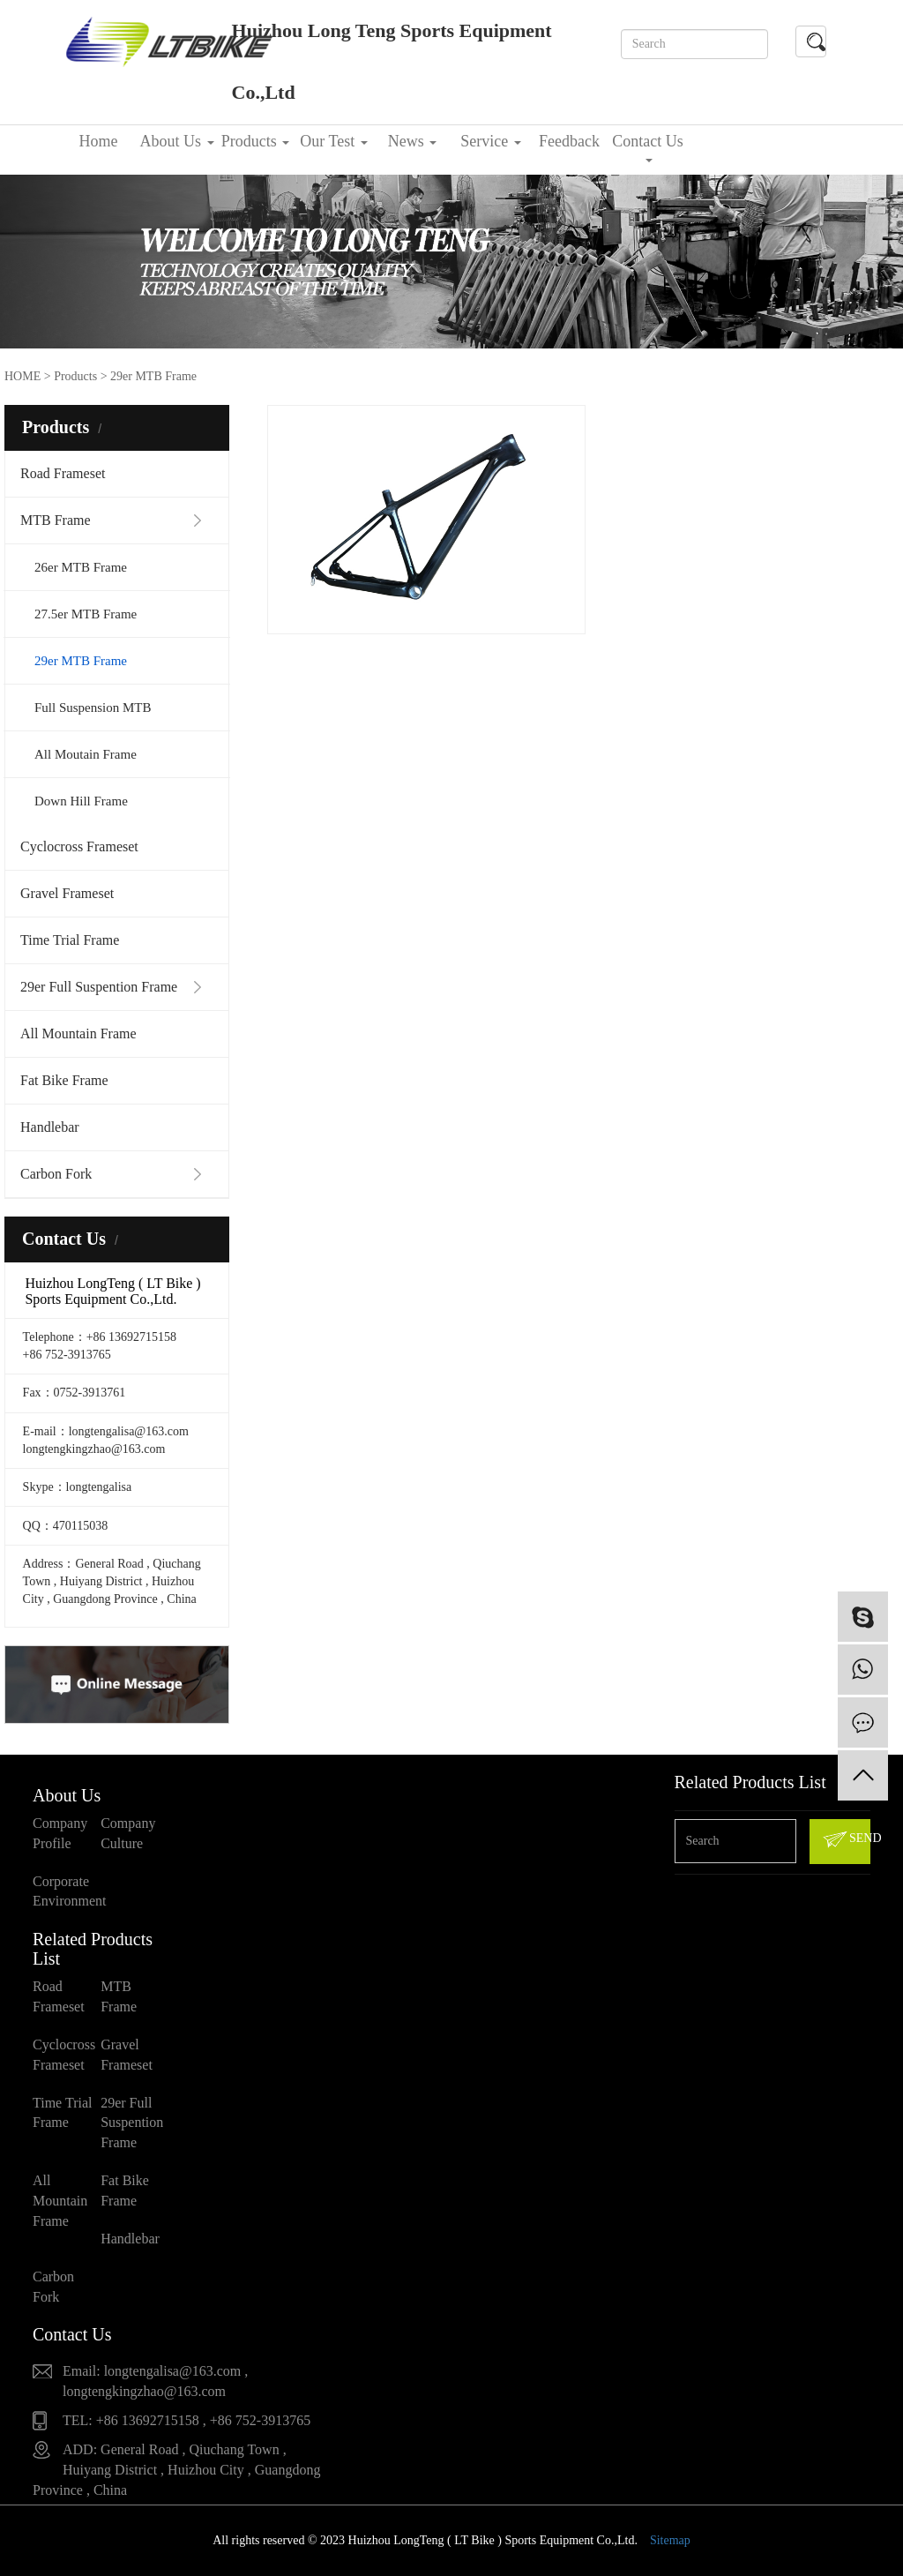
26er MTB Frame (80, 567)
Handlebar (49, 1127)
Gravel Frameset (67, 893)
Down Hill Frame (81, 801)
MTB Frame (55, 520)
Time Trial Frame (69, 939)
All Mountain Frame (78, 1033)
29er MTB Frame (80, 661)
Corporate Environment (67, 1891)
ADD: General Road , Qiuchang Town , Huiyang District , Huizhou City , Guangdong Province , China (176, 2469)
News (412, 141)
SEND (845, 1839)
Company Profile (60, 1833)
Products (255, 141)
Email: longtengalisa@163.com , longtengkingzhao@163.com (155, 2381)
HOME (22, 376)
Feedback (569, 141)
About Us (176, 141)
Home (98, 141)
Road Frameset (62, 473)
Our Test (333, 141)
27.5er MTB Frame (85, 614)
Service (490, 141)
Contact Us (647, 147)
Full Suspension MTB (93, 707)
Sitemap (670, 2540)
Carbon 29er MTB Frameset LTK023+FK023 (366, 557)
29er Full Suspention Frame (98, 986)
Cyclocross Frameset (79, 846)
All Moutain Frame (85, 754)
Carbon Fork (56, 1173)
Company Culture (128, 1833)
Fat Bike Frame (64, 1080)
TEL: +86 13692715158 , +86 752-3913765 (186, 2420)
